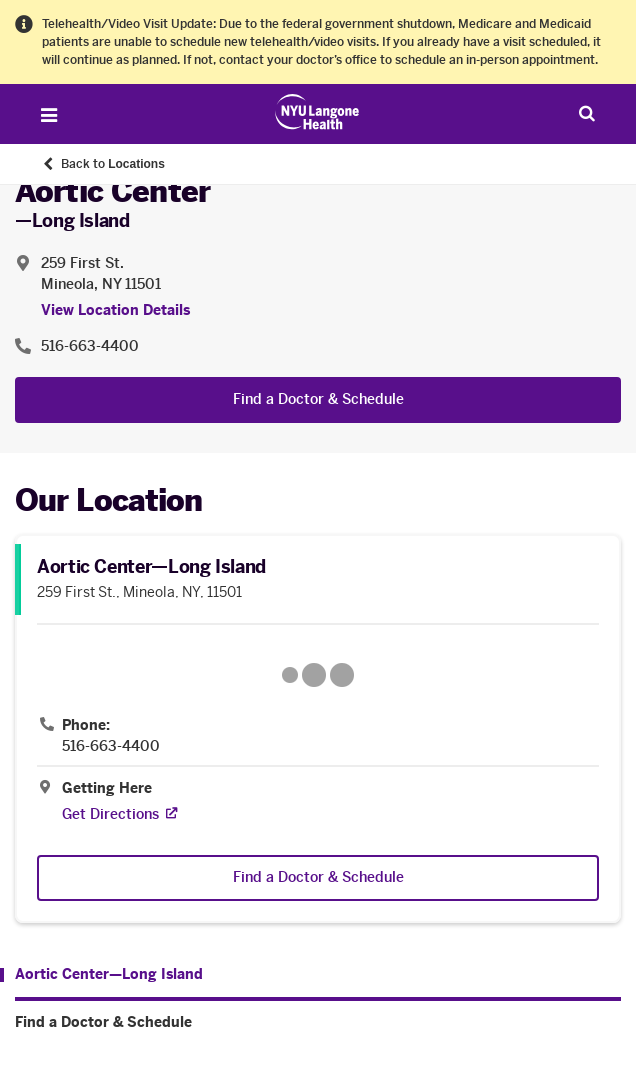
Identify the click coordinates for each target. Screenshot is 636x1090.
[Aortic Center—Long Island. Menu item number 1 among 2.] (101, 975)
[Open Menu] (49, 115)
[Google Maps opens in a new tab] (318, 675)
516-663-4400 (111, 747)
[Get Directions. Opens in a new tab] (110, 814)
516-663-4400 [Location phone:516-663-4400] (90, 346)
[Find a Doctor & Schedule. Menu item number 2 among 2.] (318, 1023)
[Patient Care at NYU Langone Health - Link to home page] (317, 112)
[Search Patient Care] (587, 113)
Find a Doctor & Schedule (318, 399)
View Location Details (115, 310)
